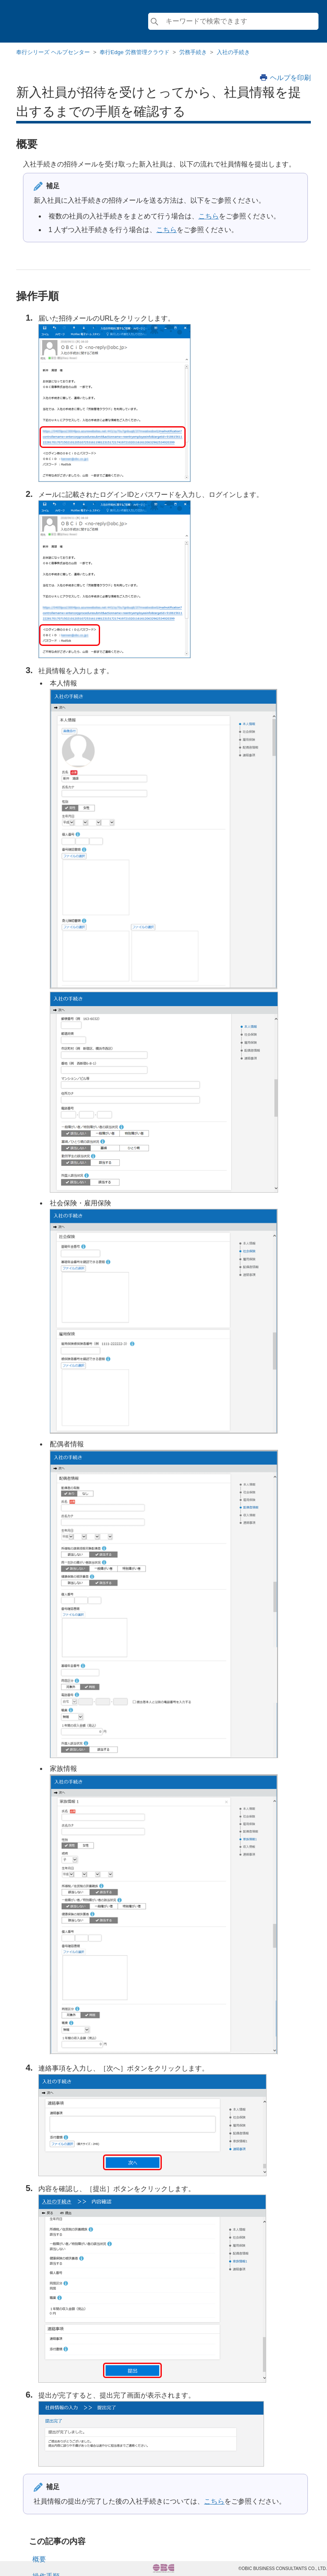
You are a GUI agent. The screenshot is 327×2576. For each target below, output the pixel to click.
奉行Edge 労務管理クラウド (134, 52)
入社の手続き (233, 52)
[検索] (233, 21)
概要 (39, 2559)
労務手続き (193, 52)
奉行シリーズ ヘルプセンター (53, 52)
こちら (208, 216)
